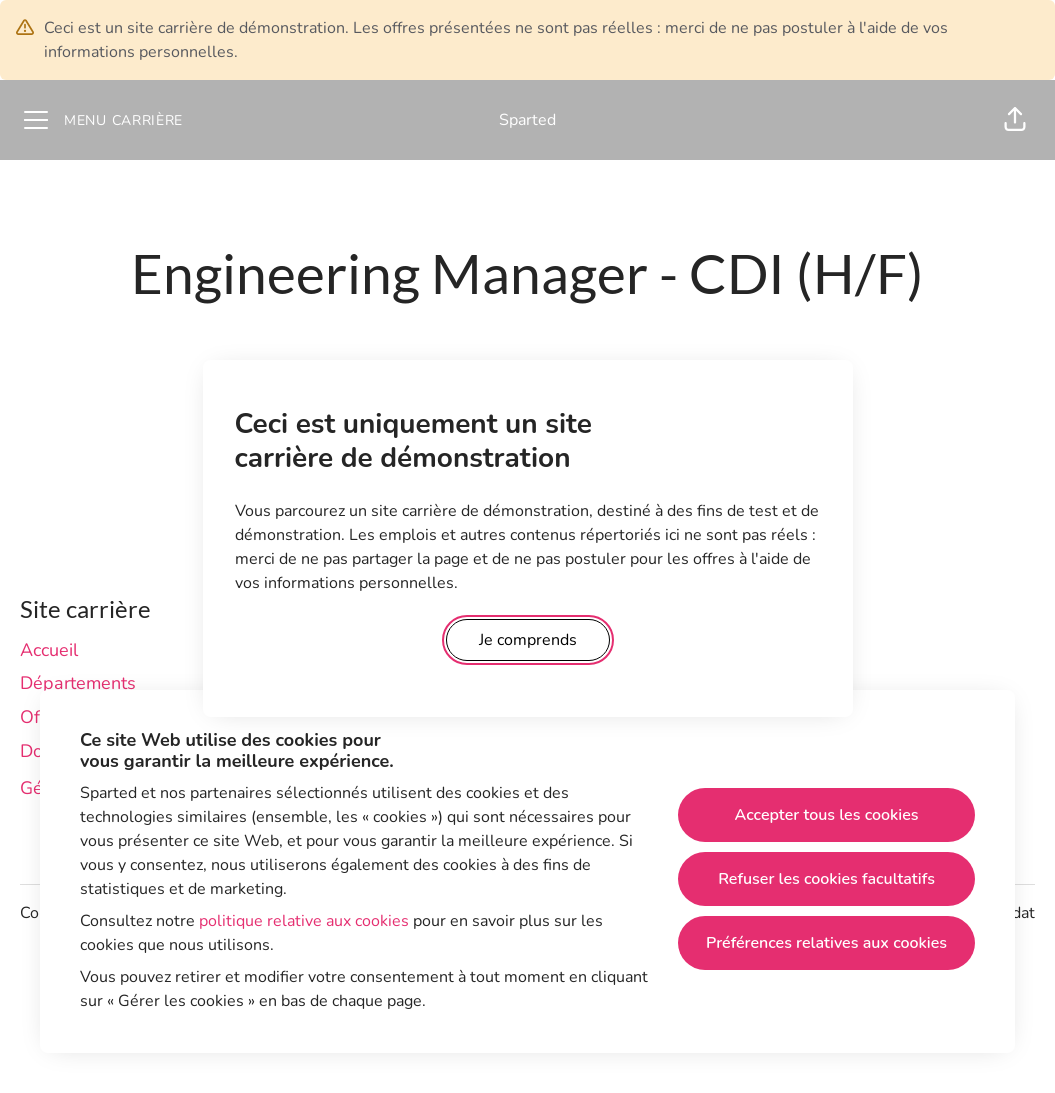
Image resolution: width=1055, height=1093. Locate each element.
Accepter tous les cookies (827, 815)
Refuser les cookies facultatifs (826, 879)
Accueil (49, 650)
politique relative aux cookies (304, 921)
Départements (78, 683)
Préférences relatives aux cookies (826, 943)
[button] (1015, 120)
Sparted (527, 120)
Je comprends (528, 640)
